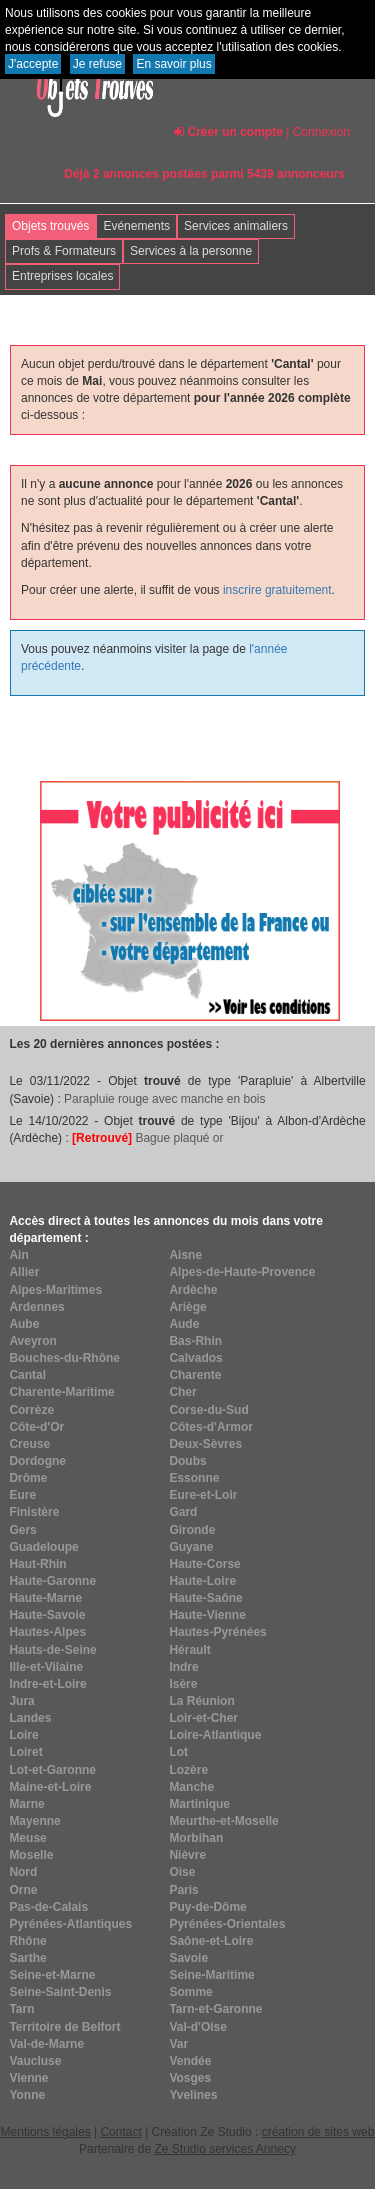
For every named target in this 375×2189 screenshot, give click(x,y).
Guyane (191, 1547)
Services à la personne (191, 251)
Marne (26, 1804)
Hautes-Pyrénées (217, 1632)
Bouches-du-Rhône (64, 1358)
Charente (195, 1375)
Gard (183, 1512)
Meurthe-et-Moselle (223, 1821)
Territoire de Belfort (64, 2027)
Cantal (27, 1375)
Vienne (28, 2078)
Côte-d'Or (36, 1427)
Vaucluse (35, 2061)
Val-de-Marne (46, 2044)
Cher (182, 1392)
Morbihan (196, 1838)
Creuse (29, 1444)
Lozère (188, 1770)
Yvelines (193, 2095)
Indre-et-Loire (47, 1684)
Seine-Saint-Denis (60, 1992)
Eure (22, 1495)
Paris (183, 1890)
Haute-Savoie (47, 1615)
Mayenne (34, 1821)
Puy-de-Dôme (207, 1907)
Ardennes (36, 1307)
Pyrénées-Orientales (227, 1924)
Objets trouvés (50, 226)
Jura (21, 1701)
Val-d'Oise (198, 2027)
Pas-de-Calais (48, 1907)
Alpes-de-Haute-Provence (242, 1272)
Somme (190, 1992)
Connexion (321, 132)
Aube (24, 1324)
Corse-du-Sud (208, 1410)
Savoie (188, 1958)
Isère (183, 1684)
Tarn (21, 2009)
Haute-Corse (204, 1564)
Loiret (25, 1752)
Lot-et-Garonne (52, 1770)
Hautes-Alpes (47, 1632)
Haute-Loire (202, 1581)
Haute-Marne (45, 1598)
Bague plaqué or (147, 1138)
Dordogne (37, 1461)
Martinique (199, 1804)
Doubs (187, 1461)
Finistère (34, 1512)
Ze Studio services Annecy (224, 2149)
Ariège (187, 1307)
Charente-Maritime (61, 1392)
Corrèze (31, 1410)
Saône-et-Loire (211, 1941)
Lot (178, 1752)
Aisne (185, 1255)
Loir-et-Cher (203, 1718)
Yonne (27, 2095)
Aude (184, 1324)
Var (178, 2044)
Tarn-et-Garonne (215, 2009)
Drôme (28, 1478)
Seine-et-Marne (52, 1975)
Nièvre (187, 1855)
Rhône (27, 1941)
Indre (183, 1667)
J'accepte (33, 64)
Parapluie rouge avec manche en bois (164, 1099)
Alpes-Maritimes (55, 1290)
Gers (22, 1530)
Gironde (192, 1530)
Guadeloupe (43, 1547)
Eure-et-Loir (203, 1495)
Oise (182, 1872)
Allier (24, 1272)
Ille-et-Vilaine (46, 1667)
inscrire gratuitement (277, 590)
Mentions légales (46, 2132)
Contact (120, 2132)
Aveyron (33, 1341)
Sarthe (27, 1958)
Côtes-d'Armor (211, 1427)
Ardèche (193, 1290)
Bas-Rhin (195, 1341)
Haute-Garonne (52, 1581)
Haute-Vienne (207, 1615)
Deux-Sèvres (205, 1444)
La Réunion (201, 1701)
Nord (23, 1872)
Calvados (195, 1358)
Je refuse (97, 64)
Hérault (189, 1650)
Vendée (190, 2061)
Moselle (31, 1855)
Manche (191, 1787)
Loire (23, 1735)
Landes (30, 1718)
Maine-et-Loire (50, 1787)
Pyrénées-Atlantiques (70, 1924)
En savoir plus (173, 64)
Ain (18, 1255)
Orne (23, 1890)
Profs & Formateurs (64, 251)
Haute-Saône (205, 1598)
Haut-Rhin (37, 1564)
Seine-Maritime (211, 1975)
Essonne (194, 1478)
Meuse (27, 1838)
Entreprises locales (62, 276)
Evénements (136, 226)
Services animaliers (236, 226)
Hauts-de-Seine (52, 1650)
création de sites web (318, 2132)
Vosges (190, 2078)
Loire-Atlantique (215, 1735)
